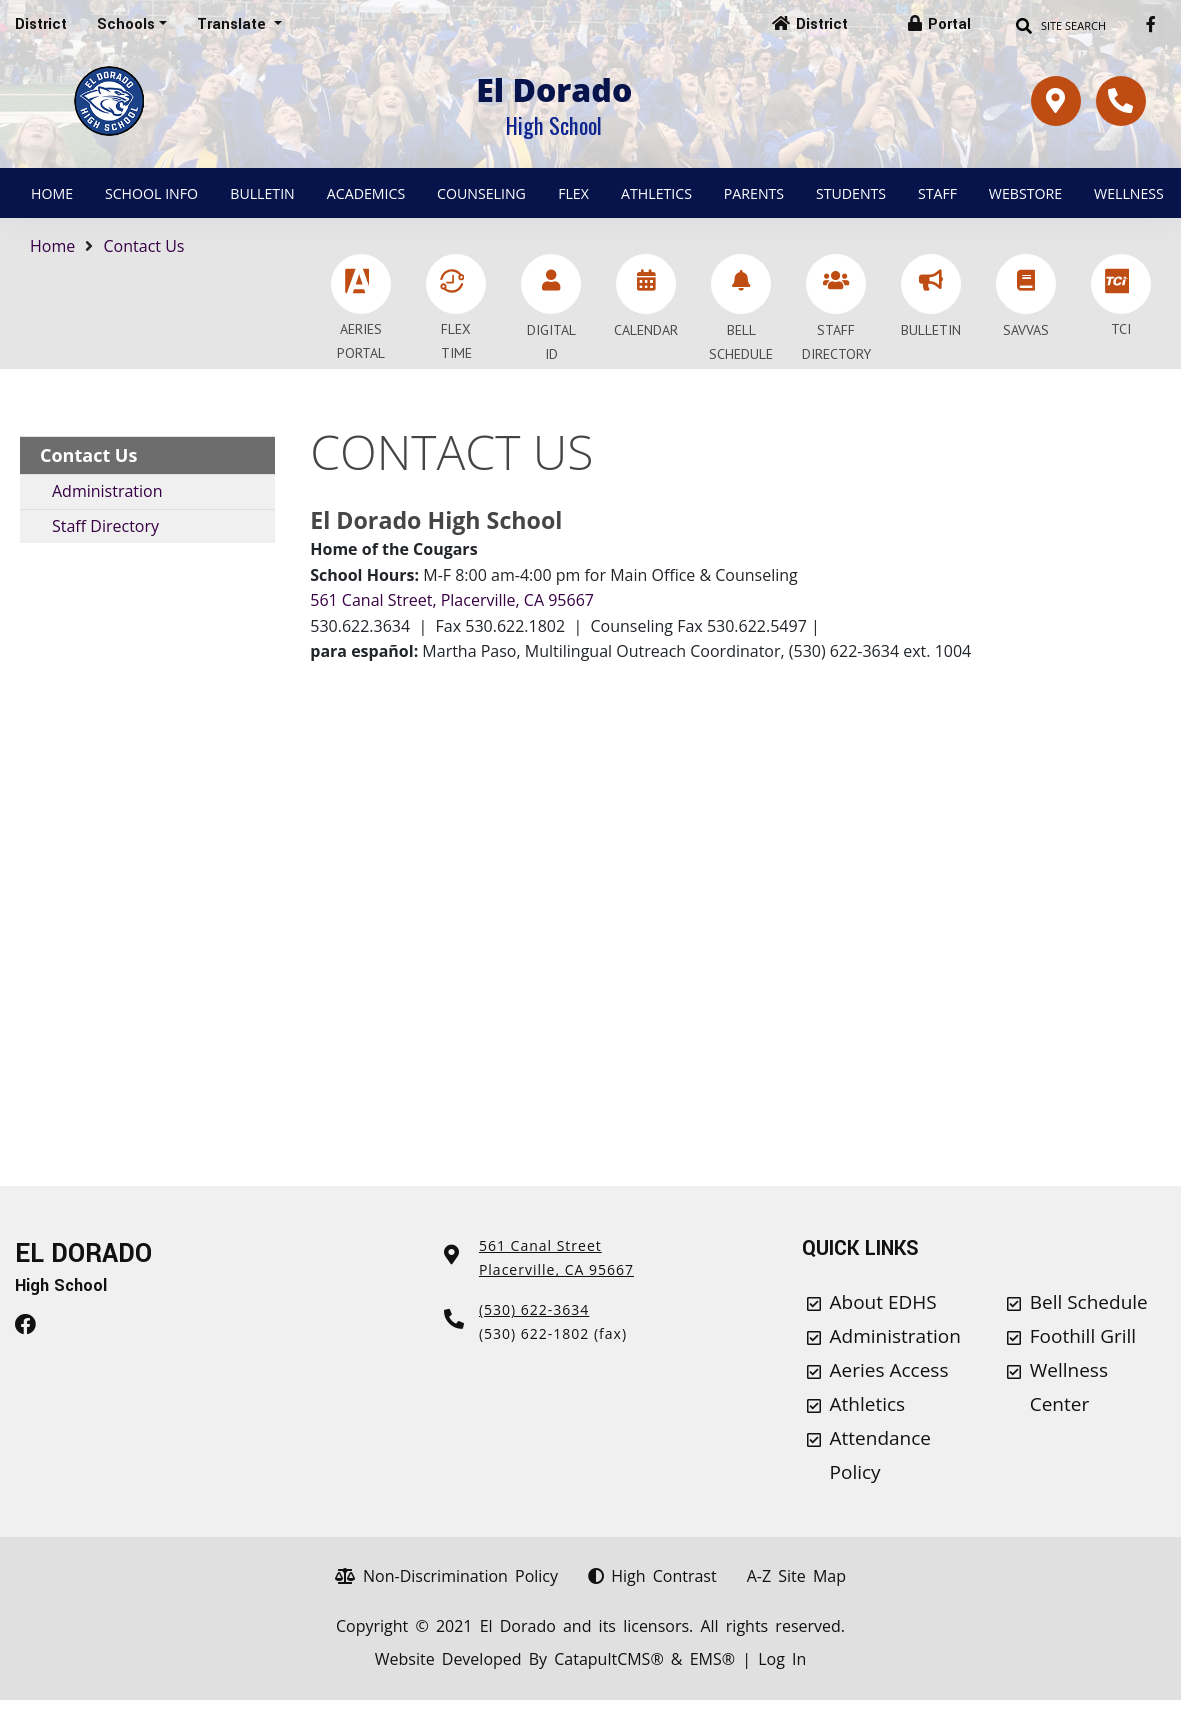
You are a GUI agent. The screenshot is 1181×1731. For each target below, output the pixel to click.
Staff (937, 193)
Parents (754, 193)
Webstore (1025, 193)
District (41, 24)
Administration (107, 491)
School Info (151, 193)
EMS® (712, 1659)
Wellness (1129, 193)
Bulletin (262, 193)
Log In (782, 1659)
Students (851, 193)
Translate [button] (233, 24)
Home (52, 193)
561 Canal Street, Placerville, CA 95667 (452, 600)
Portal (949, 24)
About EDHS (883, 1302)
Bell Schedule (1089, 1302)
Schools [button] (126, 24)
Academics (366, 193)
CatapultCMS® (608, 1659)
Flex (573, 193)
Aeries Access (889, 1370)
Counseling (481, 193)
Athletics (656, 193)
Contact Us (144, 246)
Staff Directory (105, 526)
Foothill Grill (1083, 1336)
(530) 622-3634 (534, 1309)
